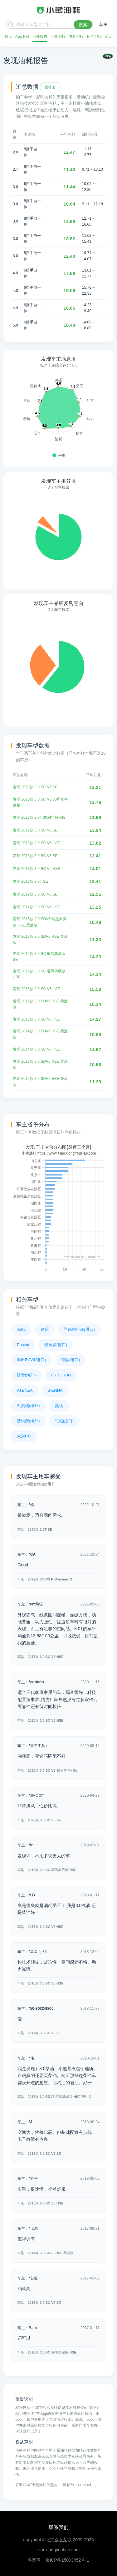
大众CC (24, 1436)
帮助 (108, 36)
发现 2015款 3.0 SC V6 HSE (36, 1019)
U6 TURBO (61, 1375)
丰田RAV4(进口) (31, 1359)
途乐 (45, 1329)
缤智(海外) (26, 1375)
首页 (8, 36)
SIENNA (54, 1390)
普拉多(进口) (55, 1344)
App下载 (22, 36)
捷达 (59, 1405)
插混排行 (94, 36)
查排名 (50, 87)
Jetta (21, 1329)
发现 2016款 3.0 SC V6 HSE (36, 989)
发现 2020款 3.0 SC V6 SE (35, 787)
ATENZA (24, 1390)
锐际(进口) (70, 1359)
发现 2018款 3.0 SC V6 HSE (36, 868)
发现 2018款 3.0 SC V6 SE (35, 856)
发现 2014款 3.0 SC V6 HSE (36, 1049)
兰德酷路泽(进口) (79, 1329)
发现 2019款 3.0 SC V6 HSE (36, 843)
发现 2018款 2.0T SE (30, 881)
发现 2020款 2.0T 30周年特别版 (39, 817)
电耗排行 (76, 36)
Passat (23, 1344)
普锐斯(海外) (28, 1421)
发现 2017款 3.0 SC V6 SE (35, 894)
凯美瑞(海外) (28, 1405)
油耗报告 (39, 36)
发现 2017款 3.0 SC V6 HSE (36, 907)
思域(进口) (64, 1421)
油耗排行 (58, 36)
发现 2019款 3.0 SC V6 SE (35, 830)
